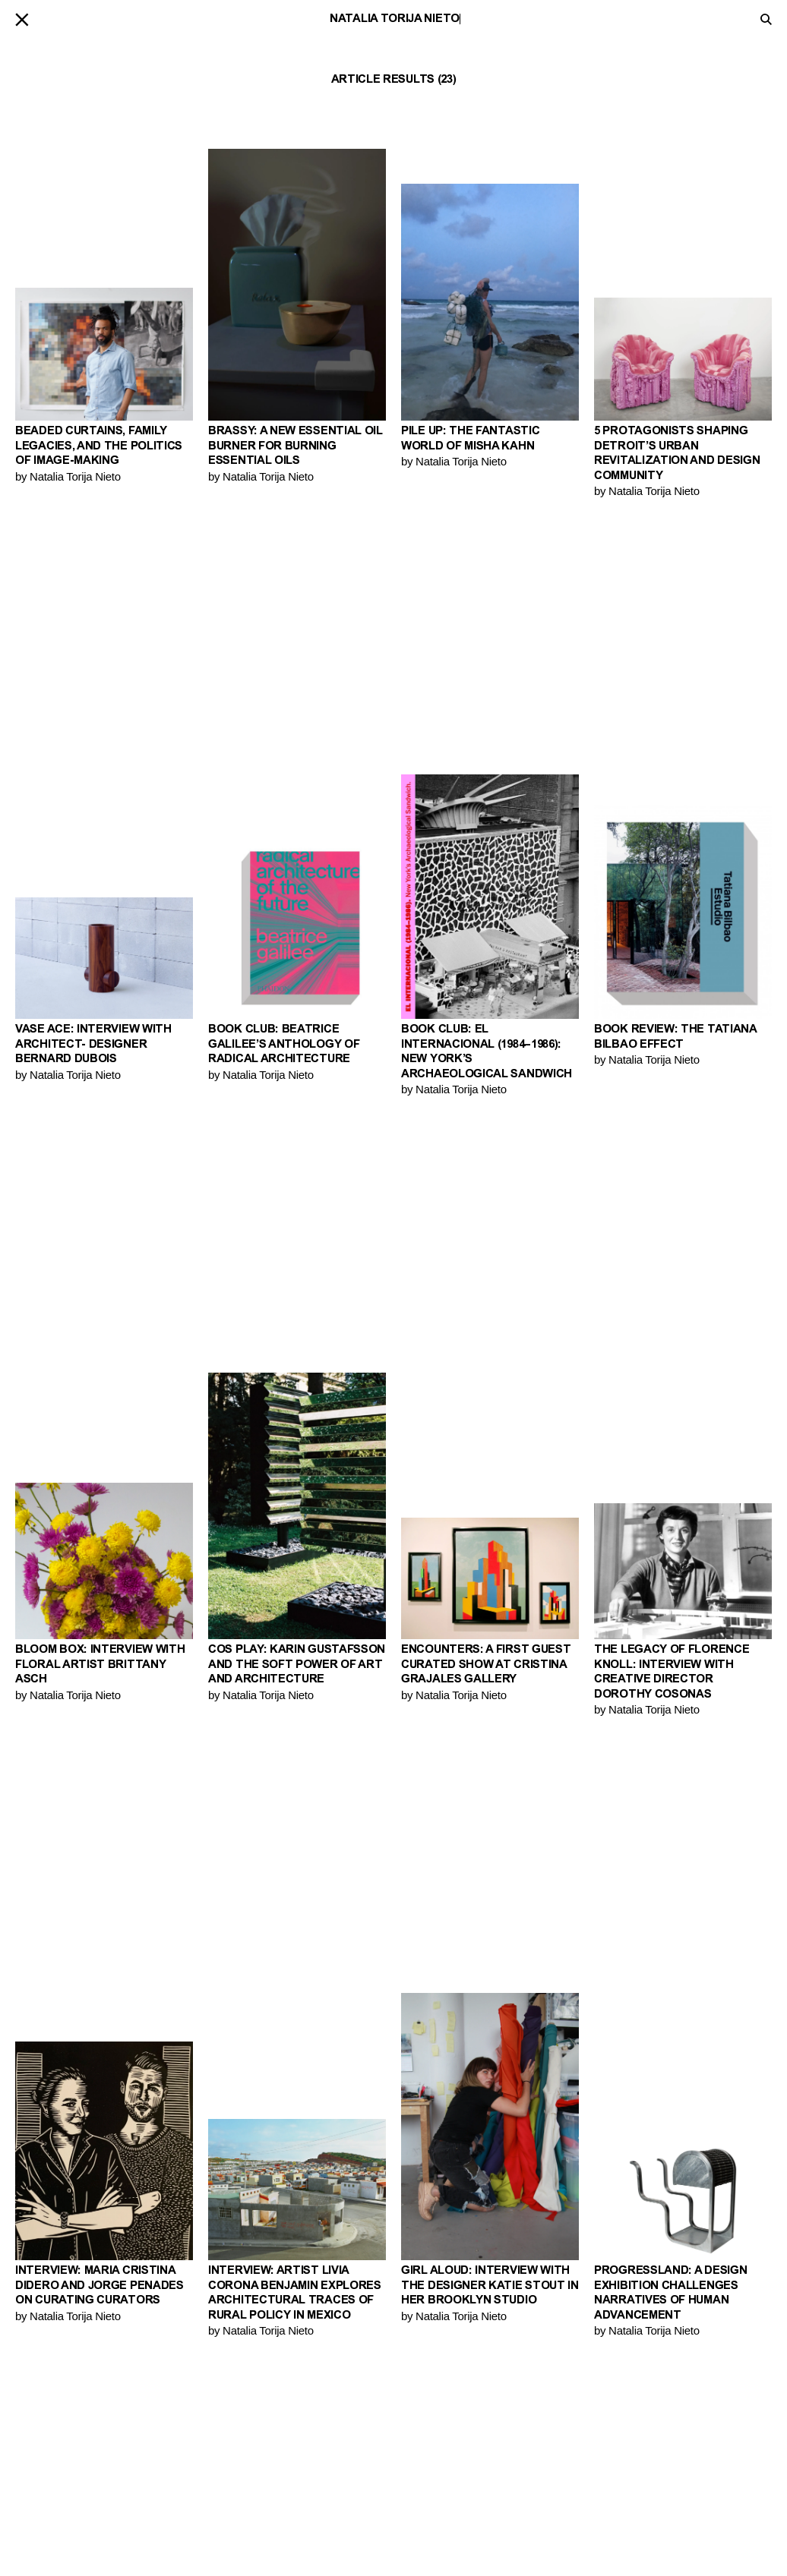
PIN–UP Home (432, 2502)
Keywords (234, 2502)
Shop (414, 2490)
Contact (424, 2466)
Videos (225, 2490)
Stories (228, 2466)
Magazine (426, 2478)
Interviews (236, 2478)
